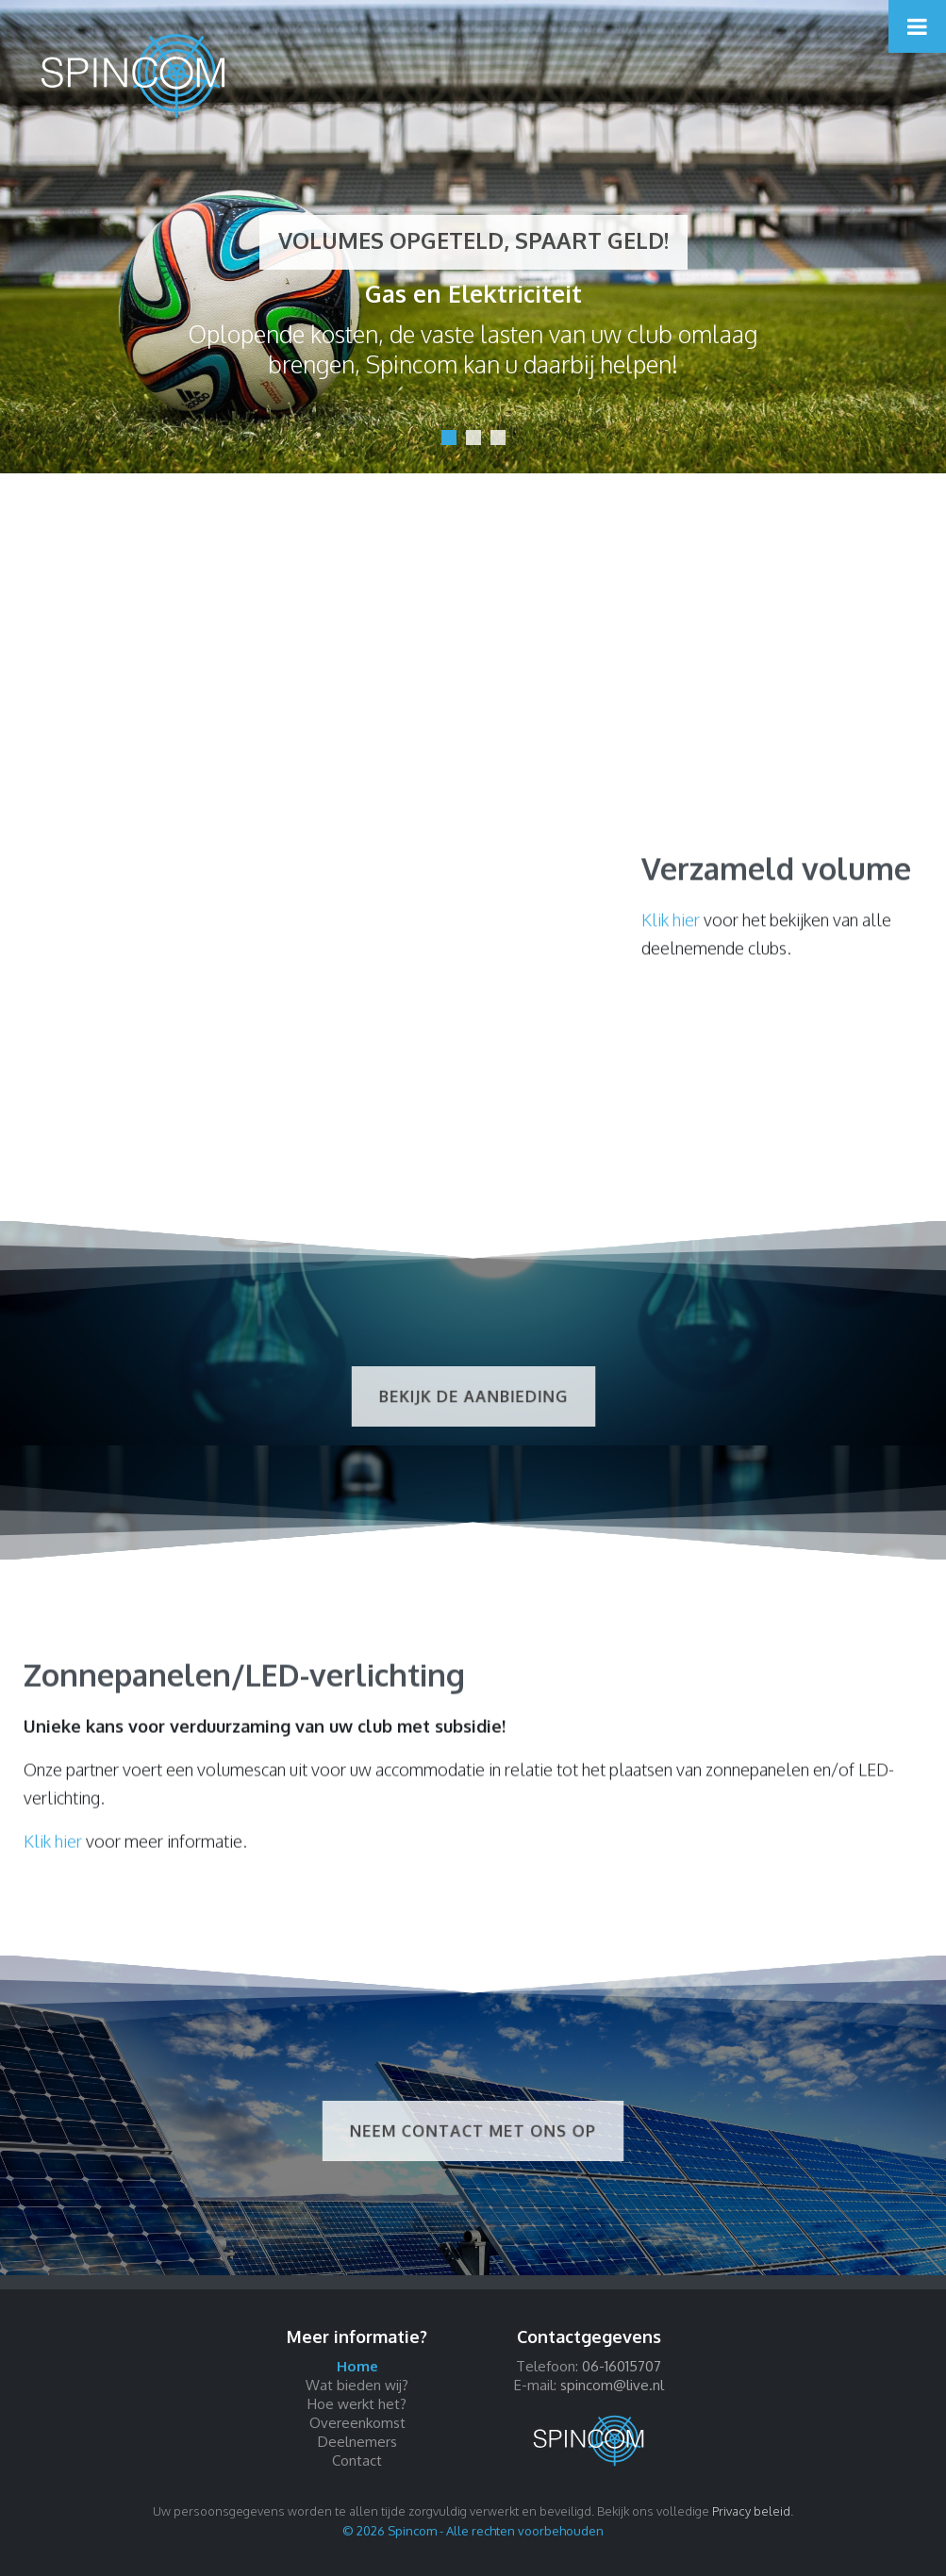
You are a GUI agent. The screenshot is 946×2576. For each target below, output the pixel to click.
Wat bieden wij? (357, 2385)
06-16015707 (621, 2366)
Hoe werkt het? (357, 2404)
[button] (448, 437)
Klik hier (670, 930)
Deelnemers (357, 2442)
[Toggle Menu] (917, 26)
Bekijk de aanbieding (473, 1397)
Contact (357, 2460)
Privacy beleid (751, 2510)
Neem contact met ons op (473, 2131)
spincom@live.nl (612, 2385)
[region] (473, 236)
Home (357, 2366)
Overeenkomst (357, 2423)
